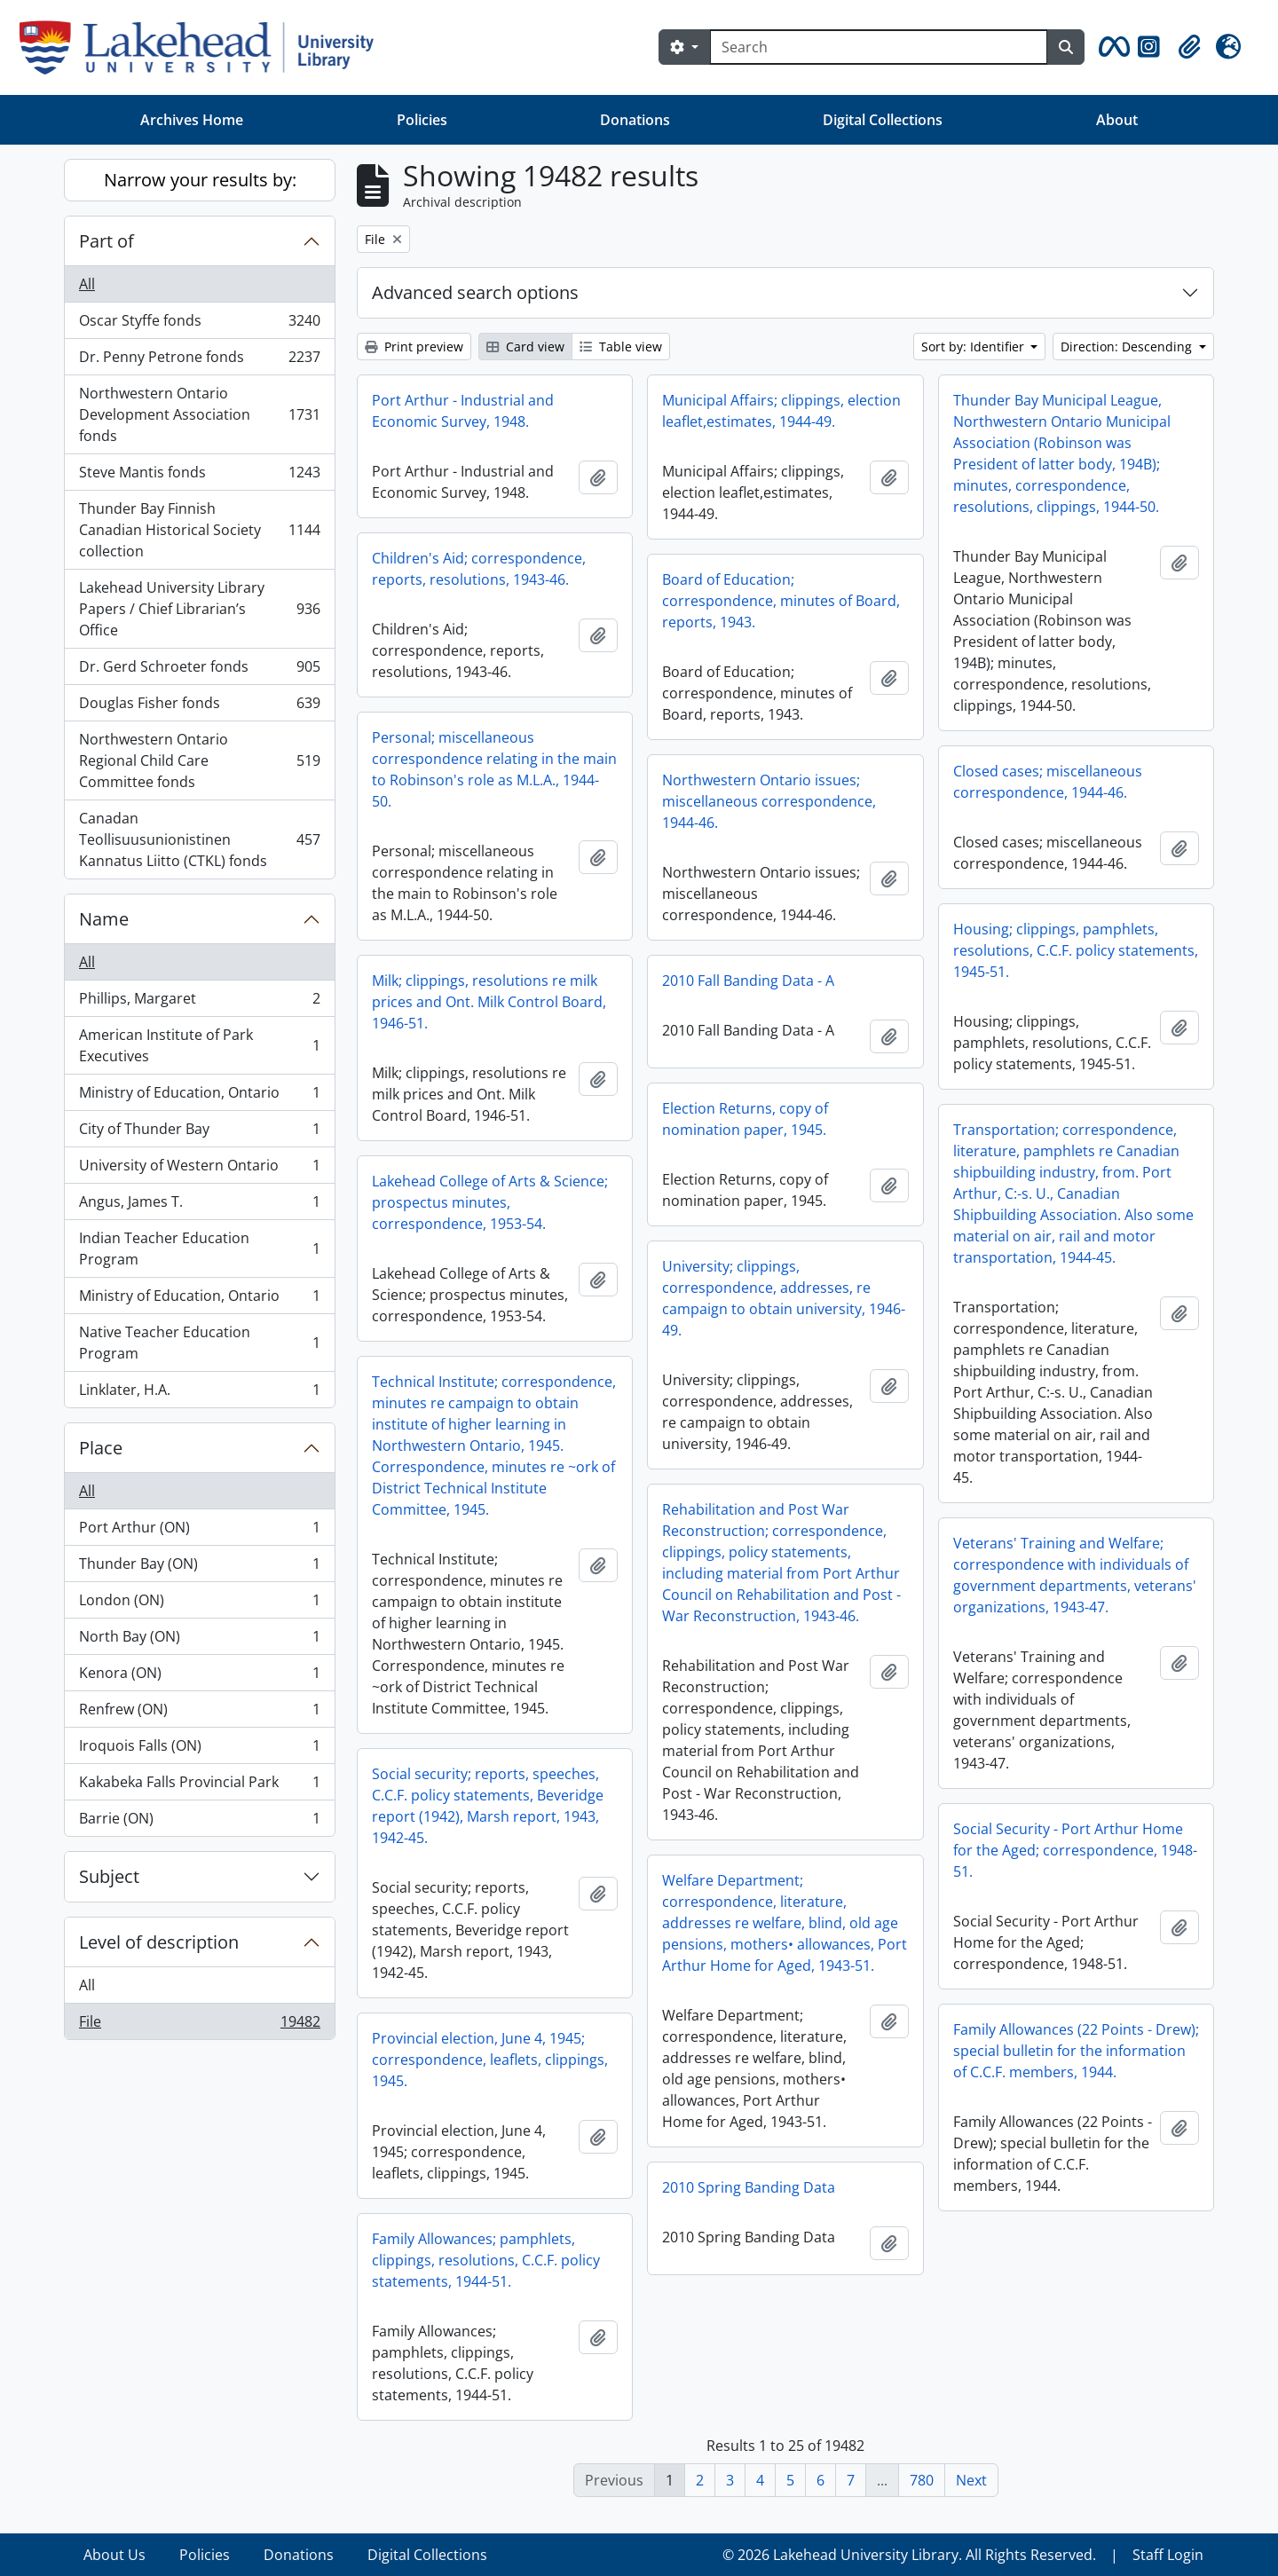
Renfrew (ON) (199, 1713)
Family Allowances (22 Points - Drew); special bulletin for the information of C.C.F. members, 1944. (1076, 2051)
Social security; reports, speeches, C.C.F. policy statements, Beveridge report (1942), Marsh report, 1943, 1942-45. (488, 1805)
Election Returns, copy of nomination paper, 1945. (745, 1119)
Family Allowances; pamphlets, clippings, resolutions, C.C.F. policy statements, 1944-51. (486, 2260)
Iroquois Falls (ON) (199, 1749)
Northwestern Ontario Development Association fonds (199, 414)
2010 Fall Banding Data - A (748, 980)
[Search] (878, 47)
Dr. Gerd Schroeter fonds (199, 670)
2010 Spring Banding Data (748, 2187)
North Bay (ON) (199, 1640)
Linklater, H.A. (199, 1393)
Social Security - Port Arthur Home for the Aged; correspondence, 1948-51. (1075, 1850)
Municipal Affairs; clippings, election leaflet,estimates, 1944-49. (781, 410)
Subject (109, 1876)
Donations (635, 120)
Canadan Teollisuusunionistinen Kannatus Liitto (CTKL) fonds (199, 839)
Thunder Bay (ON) (199, 1567)
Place (100, 1448)
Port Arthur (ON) (199, 1531)
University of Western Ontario (199, 1169)
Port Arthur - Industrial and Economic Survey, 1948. (463, 410)
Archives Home (191, 120)
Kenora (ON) (199, 1676)
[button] (1111, 47)
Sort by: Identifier (974, 346)
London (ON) (199, 1604)
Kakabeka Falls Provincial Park (199, 1785)
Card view (525, 346)
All (87, 284)
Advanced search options (475, 292)
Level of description (159, 1942)
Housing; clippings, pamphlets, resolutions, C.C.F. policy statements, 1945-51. (1075, 950)
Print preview (414, 346)
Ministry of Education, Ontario (199, 1096)
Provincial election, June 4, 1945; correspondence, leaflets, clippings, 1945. (490, 2060)
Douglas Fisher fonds (199, 706)
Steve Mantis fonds (199, 476)
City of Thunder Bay (199, 1132)
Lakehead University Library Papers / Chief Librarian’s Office (199, 609)
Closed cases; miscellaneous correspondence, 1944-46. (1047, 781)
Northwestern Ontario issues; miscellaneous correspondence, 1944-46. (769, 801)
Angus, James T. (199, 1205)
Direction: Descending (1128, 346)
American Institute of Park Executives (199, 1045)
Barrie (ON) (199, 1822)
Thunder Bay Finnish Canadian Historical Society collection (199, 530)
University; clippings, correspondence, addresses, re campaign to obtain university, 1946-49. (783, 1298)
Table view (621, 346)
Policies (422, 120)
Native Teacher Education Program (199, 1342)
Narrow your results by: (200, 180)
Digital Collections (883, 120)
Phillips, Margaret (199, 1002)
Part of (106, 241)
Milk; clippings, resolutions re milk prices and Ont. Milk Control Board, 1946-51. (489, 1002)
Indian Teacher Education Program (199, 1248)
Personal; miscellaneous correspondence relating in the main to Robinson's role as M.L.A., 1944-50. (494, 769)
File (199, 2025)
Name (104, 919)
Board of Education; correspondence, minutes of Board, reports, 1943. (781, 601)
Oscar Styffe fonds (199, 324)
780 (922, 2480)
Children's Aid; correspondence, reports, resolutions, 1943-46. (479, 568)
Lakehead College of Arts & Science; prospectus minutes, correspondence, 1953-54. (490, 1202)
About (1117, 120)
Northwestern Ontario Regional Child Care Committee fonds (199, 760)
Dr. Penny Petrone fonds (199, 360)
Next (971, 2480)
